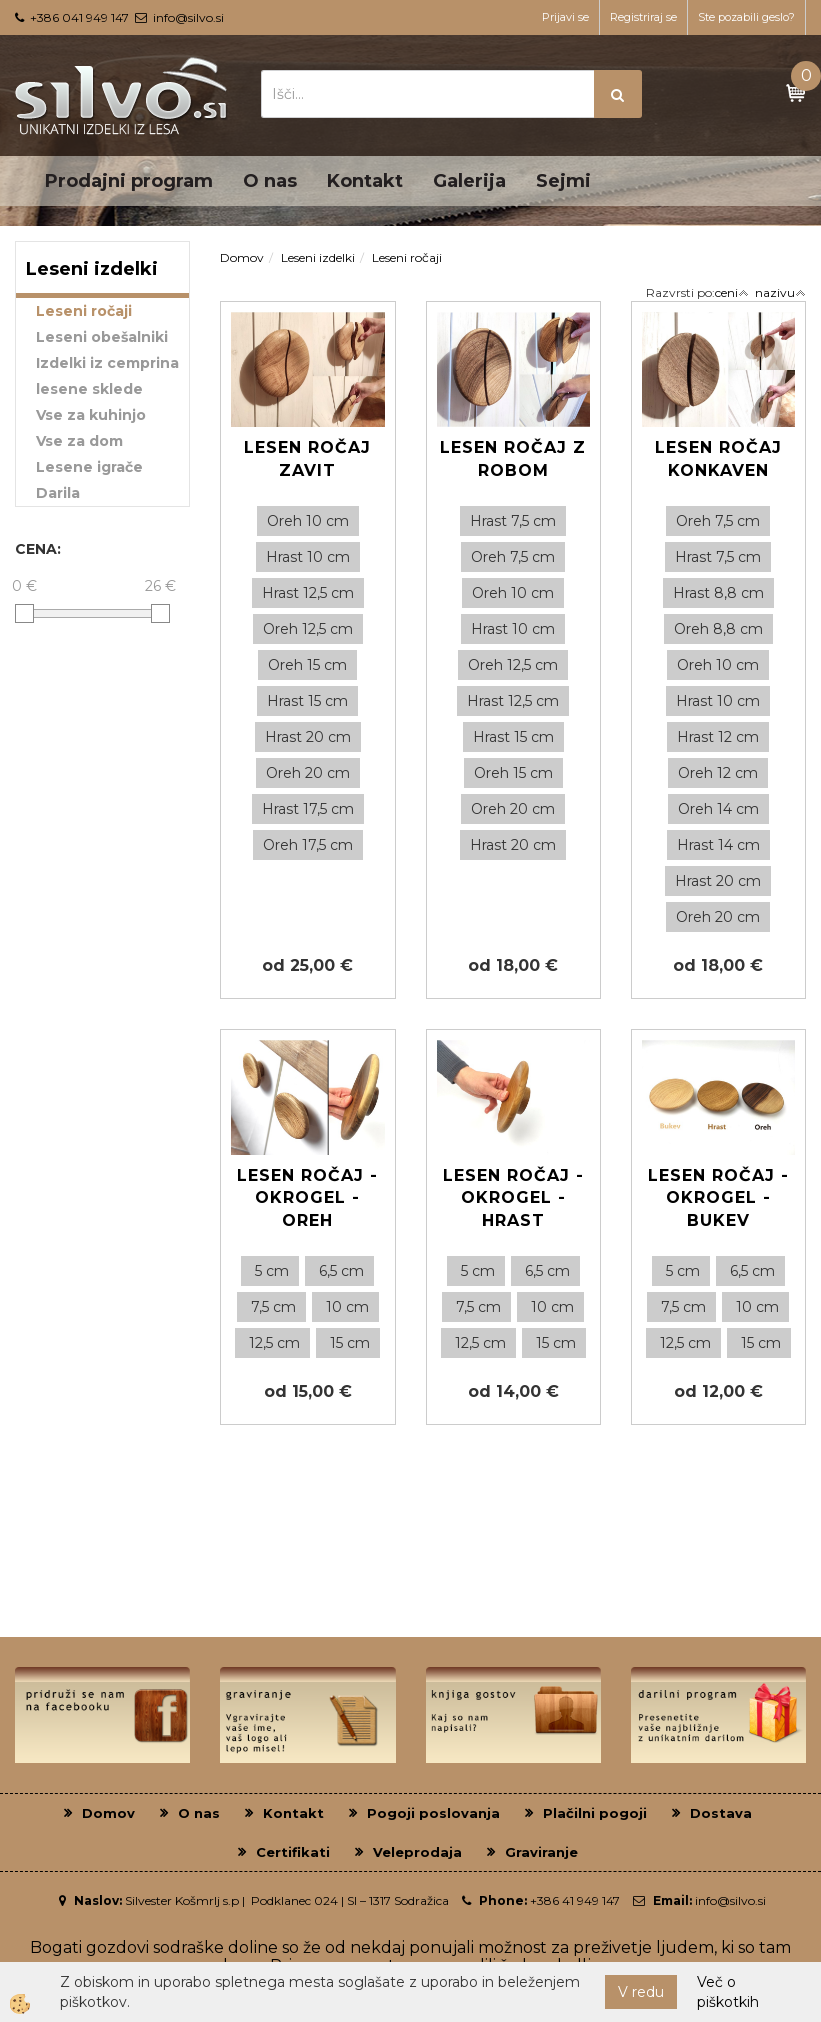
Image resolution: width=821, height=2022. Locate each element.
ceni (732, 292)
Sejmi (563, 181)
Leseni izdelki (318, 257)
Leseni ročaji (84, 311)
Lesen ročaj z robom (513, 459)
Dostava (721, 1813)
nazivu (780, 292)
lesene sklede (89, 389)
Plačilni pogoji (595, 1813)
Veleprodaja (417, 1852)
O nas (270, 181)
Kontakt (365, 181)
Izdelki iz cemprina (107, 363)
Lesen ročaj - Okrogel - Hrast (513, 1198)
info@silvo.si (188, 17)
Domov (242, 257)
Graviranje (541, 1852)
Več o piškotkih (728, 1992)
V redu (641, 1992)
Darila (58, 493)
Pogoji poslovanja (433, 1813)
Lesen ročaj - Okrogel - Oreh (307, 1198)
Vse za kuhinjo (91, 415)
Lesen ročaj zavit (307, 459)
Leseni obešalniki (102, 337)
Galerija (469, 181)
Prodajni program (129, 181)
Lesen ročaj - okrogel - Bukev (718, 1198)
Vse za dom (79, 441)
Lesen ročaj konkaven (718, 459)
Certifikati (293, 1852)
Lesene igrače (89, 467)
